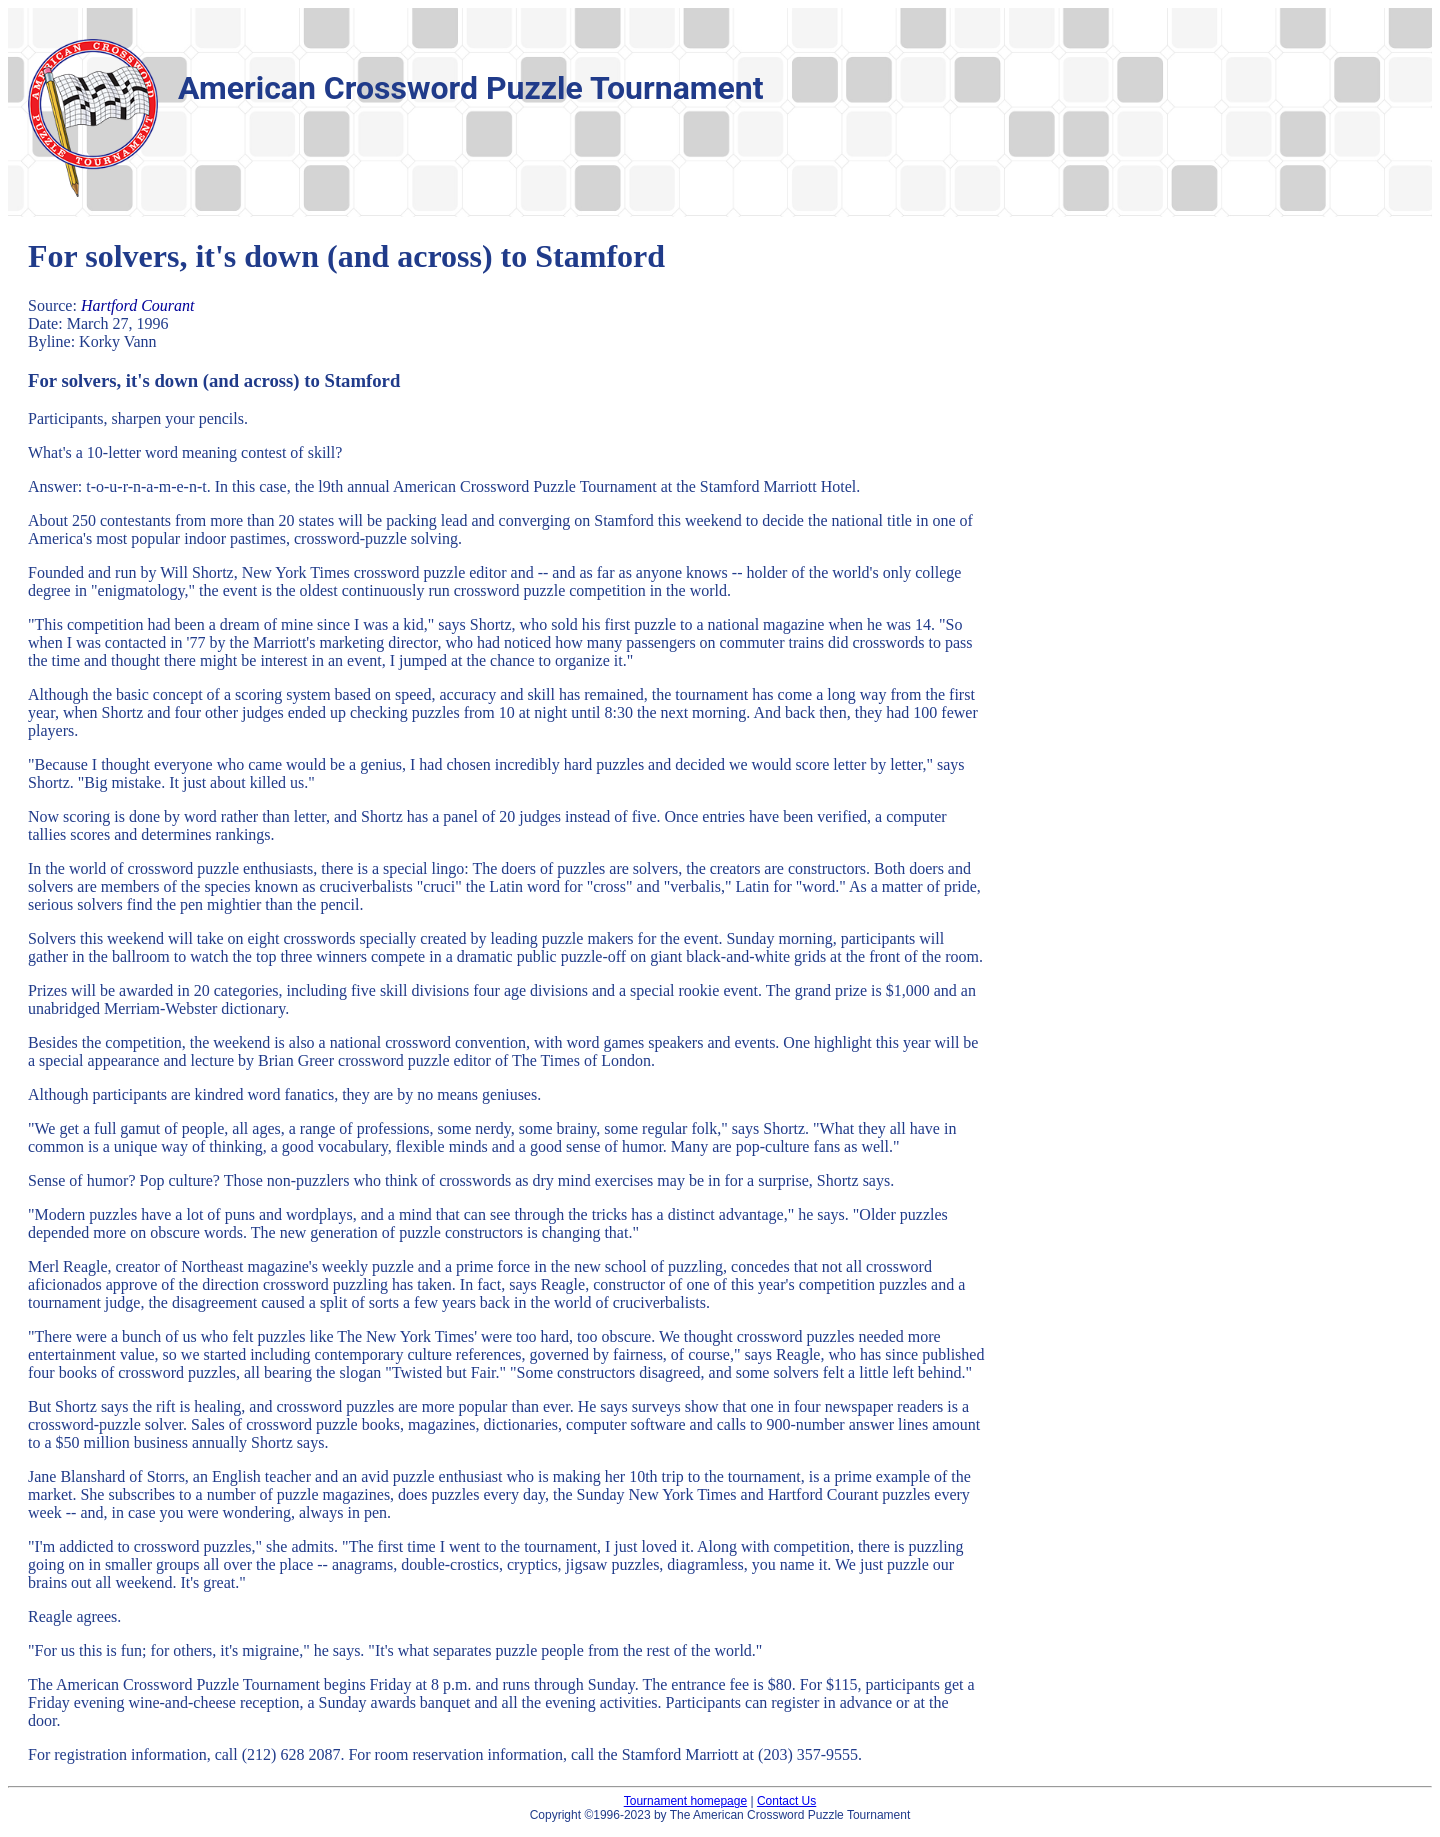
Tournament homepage (685, 1801)
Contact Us (786, 1801)
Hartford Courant (138, 305)
